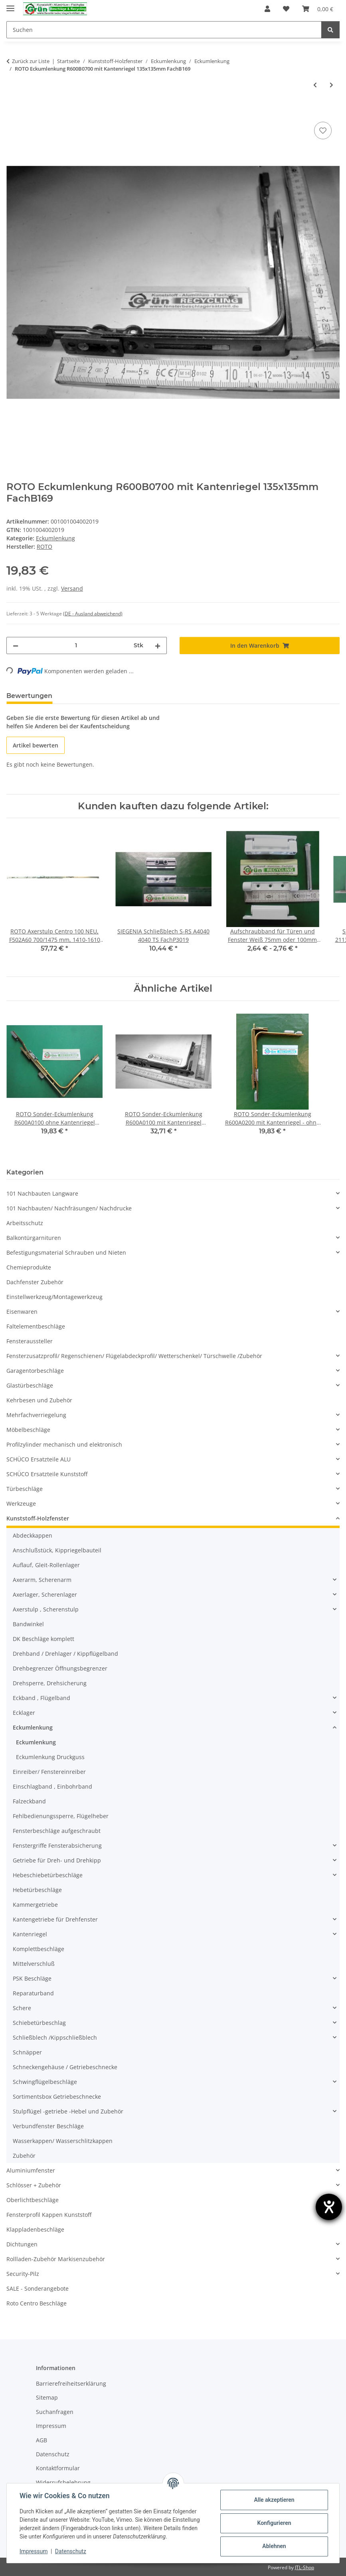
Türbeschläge (24, 1489)
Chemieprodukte (28, 1267)
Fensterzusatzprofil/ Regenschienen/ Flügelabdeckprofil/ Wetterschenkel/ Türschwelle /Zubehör (134, 1356)
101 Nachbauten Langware (42, 1193)
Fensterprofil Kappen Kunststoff (48, 2214)
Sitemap (47, 2397)
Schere (22, 2008)
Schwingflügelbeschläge (45, 2082)
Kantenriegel (30, 1934)
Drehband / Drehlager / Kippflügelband (65, 1653)
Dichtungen (22, 2244)
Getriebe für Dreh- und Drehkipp (57, 1860)
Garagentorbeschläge (35, 1370)
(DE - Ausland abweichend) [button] (93, 613)
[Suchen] (164, 29)
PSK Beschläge (32, 1978)
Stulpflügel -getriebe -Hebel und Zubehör (68, 2111)
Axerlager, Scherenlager (45, 1594)
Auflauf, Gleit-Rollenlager (46, 1565)
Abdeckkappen (32, 1535)
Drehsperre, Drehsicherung (50, 1683)
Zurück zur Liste (30, 61)
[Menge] (76, 645)
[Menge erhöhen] (157, 645)
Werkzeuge (21, 1503)
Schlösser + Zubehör (33, 2185)
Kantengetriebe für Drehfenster (55, 1919)
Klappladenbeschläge (35, 2229)
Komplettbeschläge (38, 1949)
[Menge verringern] (15, 645)
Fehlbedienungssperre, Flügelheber (61, 1816)
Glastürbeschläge (29, 1385)
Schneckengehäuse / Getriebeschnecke (65, 2067)
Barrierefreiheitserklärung (71, 2383)
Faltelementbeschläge (35, 1326)
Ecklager (24, 1712)
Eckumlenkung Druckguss (50, 1757)
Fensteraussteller (29, 1341)
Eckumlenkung (55, 538)
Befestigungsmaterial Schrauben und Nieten (66, 1252)
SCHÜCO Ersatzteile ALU (38, 1459)
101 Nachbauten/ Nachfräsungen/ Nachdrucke (69, 1208)
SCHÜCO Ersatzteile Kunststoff (46, 1474)
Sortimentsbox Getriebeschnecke (57, 2096)
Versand (72, 588)
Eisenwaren (22, 1311)
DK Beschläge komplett (43, 1639)
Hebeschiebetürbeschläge (48, 1875)
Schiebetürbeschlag (39, 2022)
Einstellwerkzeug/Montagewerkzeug (54, 1297)
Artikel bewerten (35, 745)
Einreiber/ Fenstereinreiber (49, 1771)
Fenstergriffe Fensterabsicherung (57, 1845)
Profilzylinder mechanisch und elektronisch (64, 1444)
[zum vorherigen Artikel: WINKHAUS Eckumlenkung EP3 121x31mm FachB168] (315, 84)
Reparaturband (33, 1993)
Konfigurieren (274, 2523)
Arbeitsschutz (24, 1223)
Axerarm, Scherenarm (42, 1580)
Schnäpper (27, 2052)
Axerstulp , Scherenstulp (46, 1609)
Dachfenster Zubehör (34, 1282)
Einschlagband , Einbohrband (52, 1786)
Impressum (33, 2551)
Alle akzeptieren (274, 2500)
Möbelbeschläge (28, 1429)
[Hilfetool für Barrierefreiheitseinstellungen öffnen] (329, 2207)
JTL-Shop (304, 2567)
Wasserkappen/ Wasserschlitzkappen (63, 2141)
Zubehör (24, 2155)
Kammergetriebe (35, 1904)
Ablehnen (274, 2546)
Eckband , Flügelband (41, 1698)
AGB (41, 2440)
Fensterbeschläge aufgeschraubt (57, 1831)
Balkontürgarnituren (33, 1238)
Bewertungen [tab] (29, 696)
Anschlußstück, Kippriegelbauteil (57, 1550)
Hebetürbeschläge (37, 1890)
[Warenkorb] (318, 9)
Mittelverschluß (34, 1963)
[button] (267, 9)
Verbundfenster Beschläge (48, 2126)
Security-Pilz (22, 2273)
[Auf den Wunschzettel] (323, 130)
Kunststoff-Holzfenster (37, 1518)
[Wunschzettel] (286, 9)
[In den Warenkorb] (12, 111)
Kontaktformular (58, 2468)
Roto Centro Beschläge (36, 2303)
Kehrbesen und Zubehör (39, 1400)
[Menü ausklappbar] (10, 5)
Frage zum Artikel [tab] (94, 696)
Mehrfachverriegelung (36, 1415)
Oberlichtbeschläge (32, 2200)
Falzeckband (29, 1801)
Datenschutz (70, 2551)
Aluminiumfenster (30, 2170)
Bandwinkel (28, 1624)
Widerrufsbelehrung (63, 2482)
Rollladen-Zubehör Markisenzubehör (55, 2259)
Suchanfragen (54, 2412)
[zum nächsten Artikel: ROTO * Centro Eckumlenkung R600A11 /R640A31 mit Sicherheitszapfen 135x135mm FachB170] (331, 84)
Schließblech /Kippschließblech (55, 2037)
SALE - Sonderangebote (37, 2288)
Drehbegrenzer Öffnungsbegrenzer (60, 1668)
